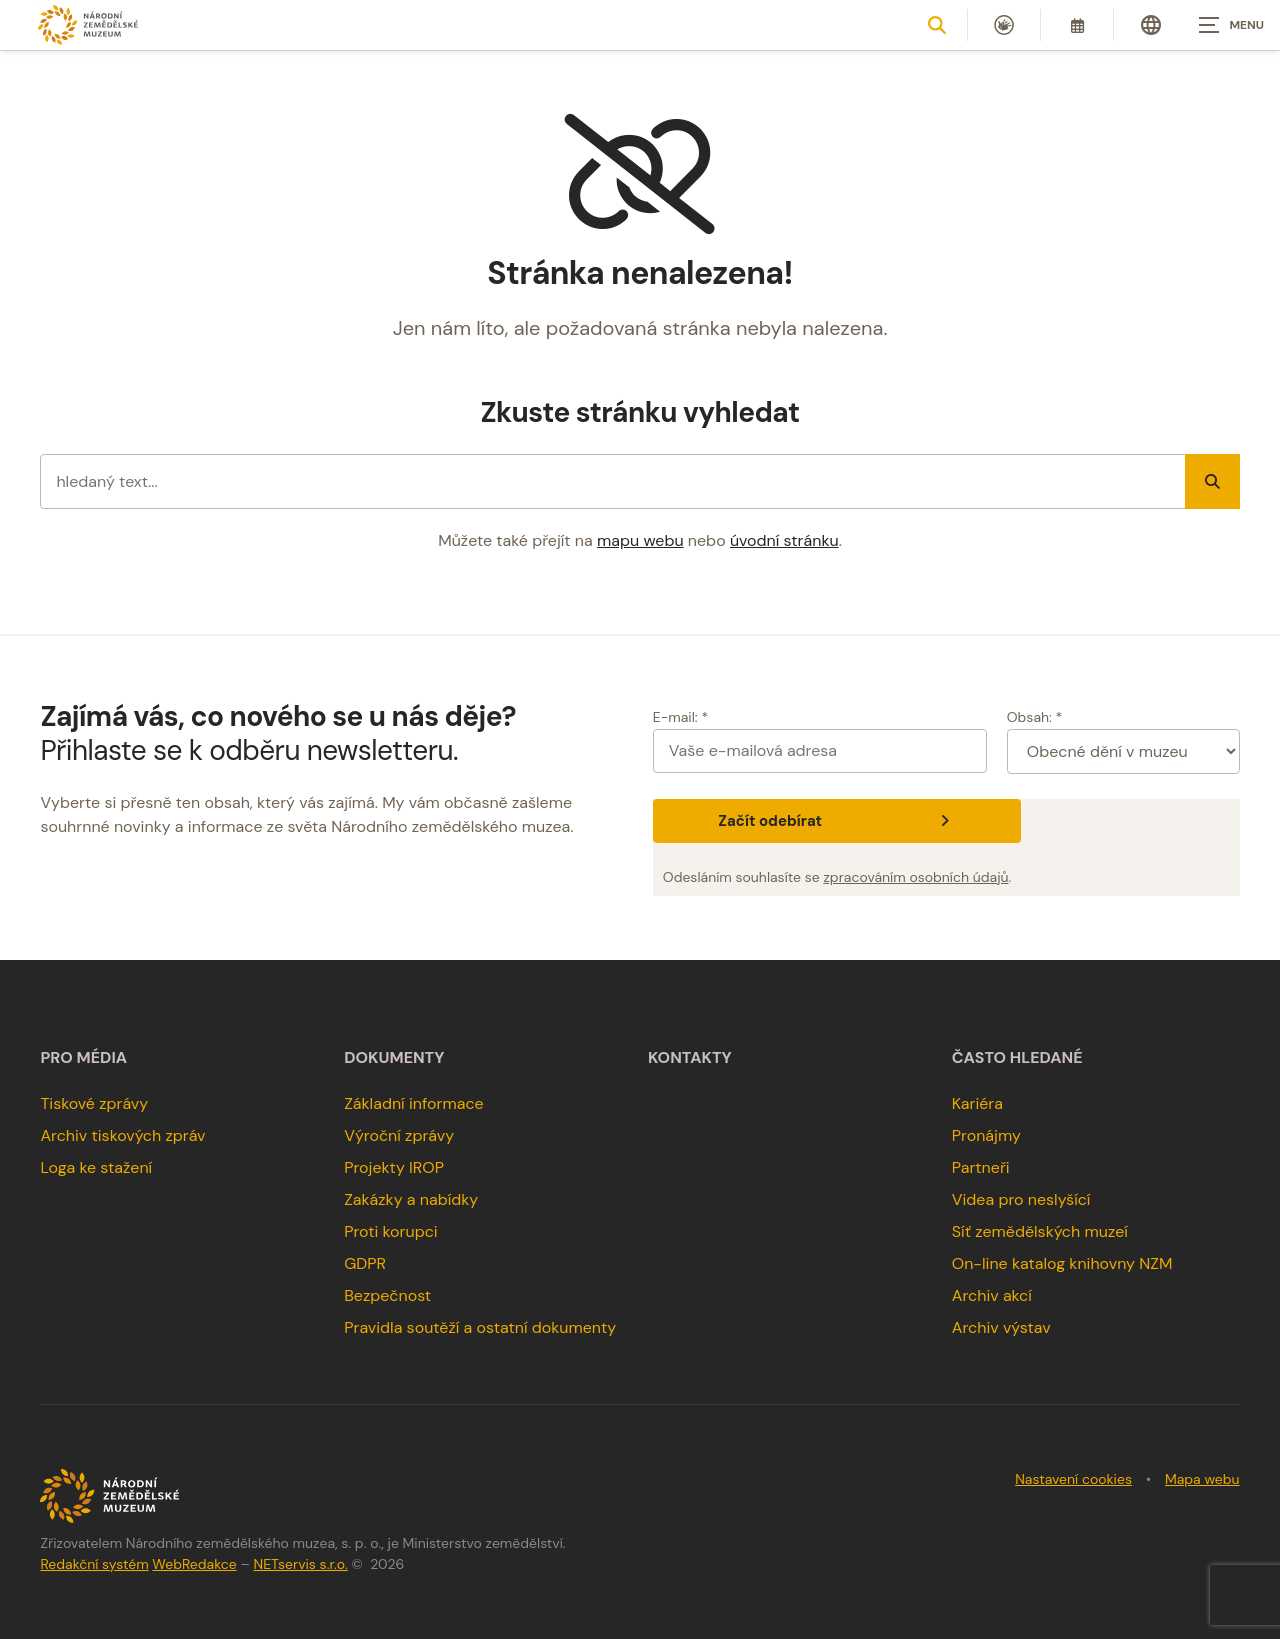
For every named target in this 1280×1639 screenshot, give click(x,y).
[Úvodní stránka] (88, 24)
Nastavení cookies (1073, 1479)
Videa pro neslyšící (1021, 1199)
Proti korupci (391, 1231)
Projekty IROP (394, 1167)
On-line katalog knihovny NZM (1062, 1263)
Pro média (83, 1058)
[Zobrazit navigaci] (1230, 25)
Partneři (981, 1167)
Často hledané (1017, 1058)
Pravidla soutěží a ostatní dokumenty (480, 1327)
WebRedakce (194, 1564)
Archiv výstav (1001, 1327)
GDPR (365, 1263)
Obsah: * (1035, 717)
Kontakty (690, 1058)
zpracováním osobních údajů (915, 877)
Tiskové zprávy (94, 1103)
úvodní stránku (784, 540)
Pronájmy (986, 1135)
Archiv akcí (992, 1295)
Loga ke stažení (96, 1167)
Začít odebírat (836, 821)
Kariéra (977, 1103)
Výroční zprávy (399, 1135)
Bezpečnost (387, 1295)
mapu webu (640, 540)
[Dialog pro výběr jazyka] (1151, 25)
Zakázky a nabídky (411, 1199)
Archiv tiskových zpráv (122, 1135)
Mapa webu (1202, 1479)
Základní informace (414, 1103)
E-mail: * (680, 717)
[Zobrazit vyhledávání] (937, 25)
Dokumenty (394, 1058)
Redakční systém (94, 1564)
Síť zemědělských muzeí (1040, 1231)
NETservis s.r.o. (301, 1564)
